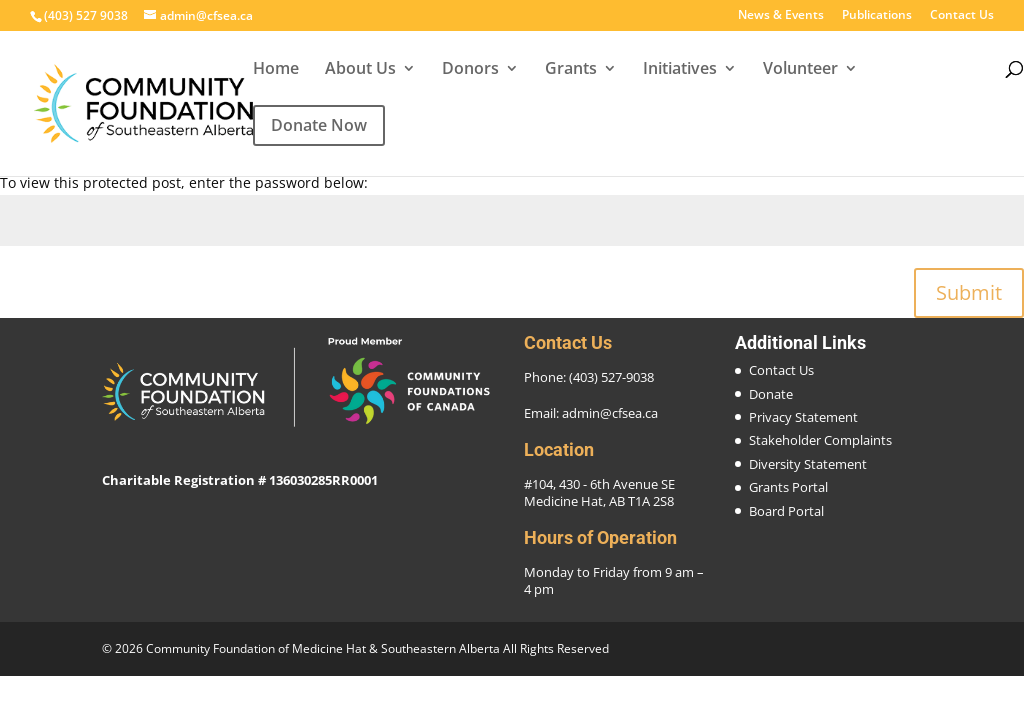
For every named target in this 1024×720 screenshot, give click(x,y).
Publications (877, 16)
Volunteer (800, 70)
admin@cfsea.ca (610, 413)
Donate (771, 394)
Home (276, 70)
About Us (360, 70)
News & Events (781, 16)
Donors (470, 70)
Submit (969, 292)
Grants (571, 70)
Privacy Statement (803, 417)
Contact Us (962, 16)
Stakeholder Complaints (820, 440)
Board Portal (786, 511)
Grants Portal (788, 487)
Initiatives (680, 70)
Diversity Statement (808, 464)
